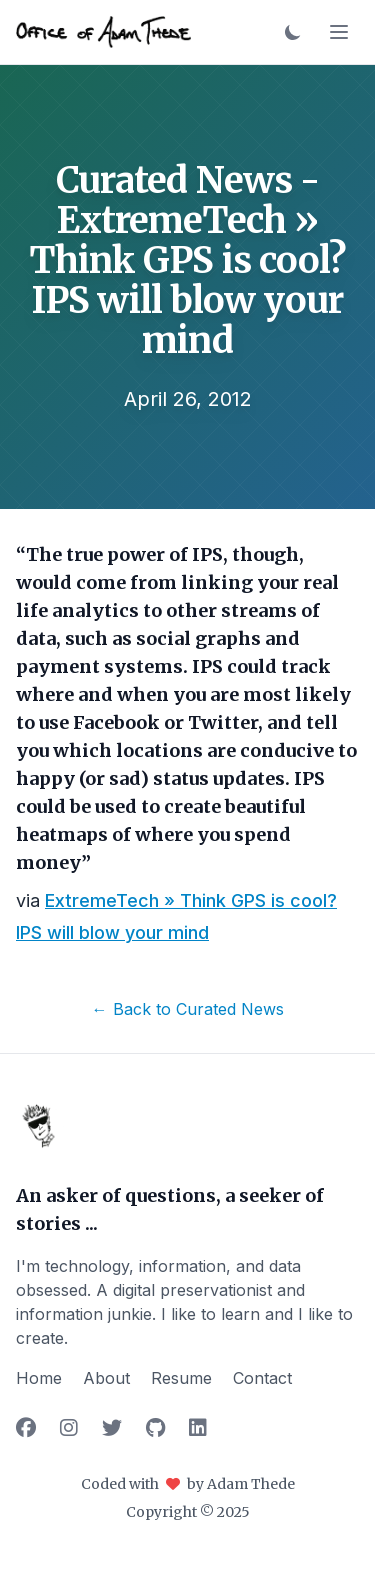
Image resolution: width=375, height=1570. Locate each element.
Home (39, 1378)
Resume (181, 1378)
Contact (262, 1378)
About (106, 1378)
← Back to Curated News (188, 1009)
